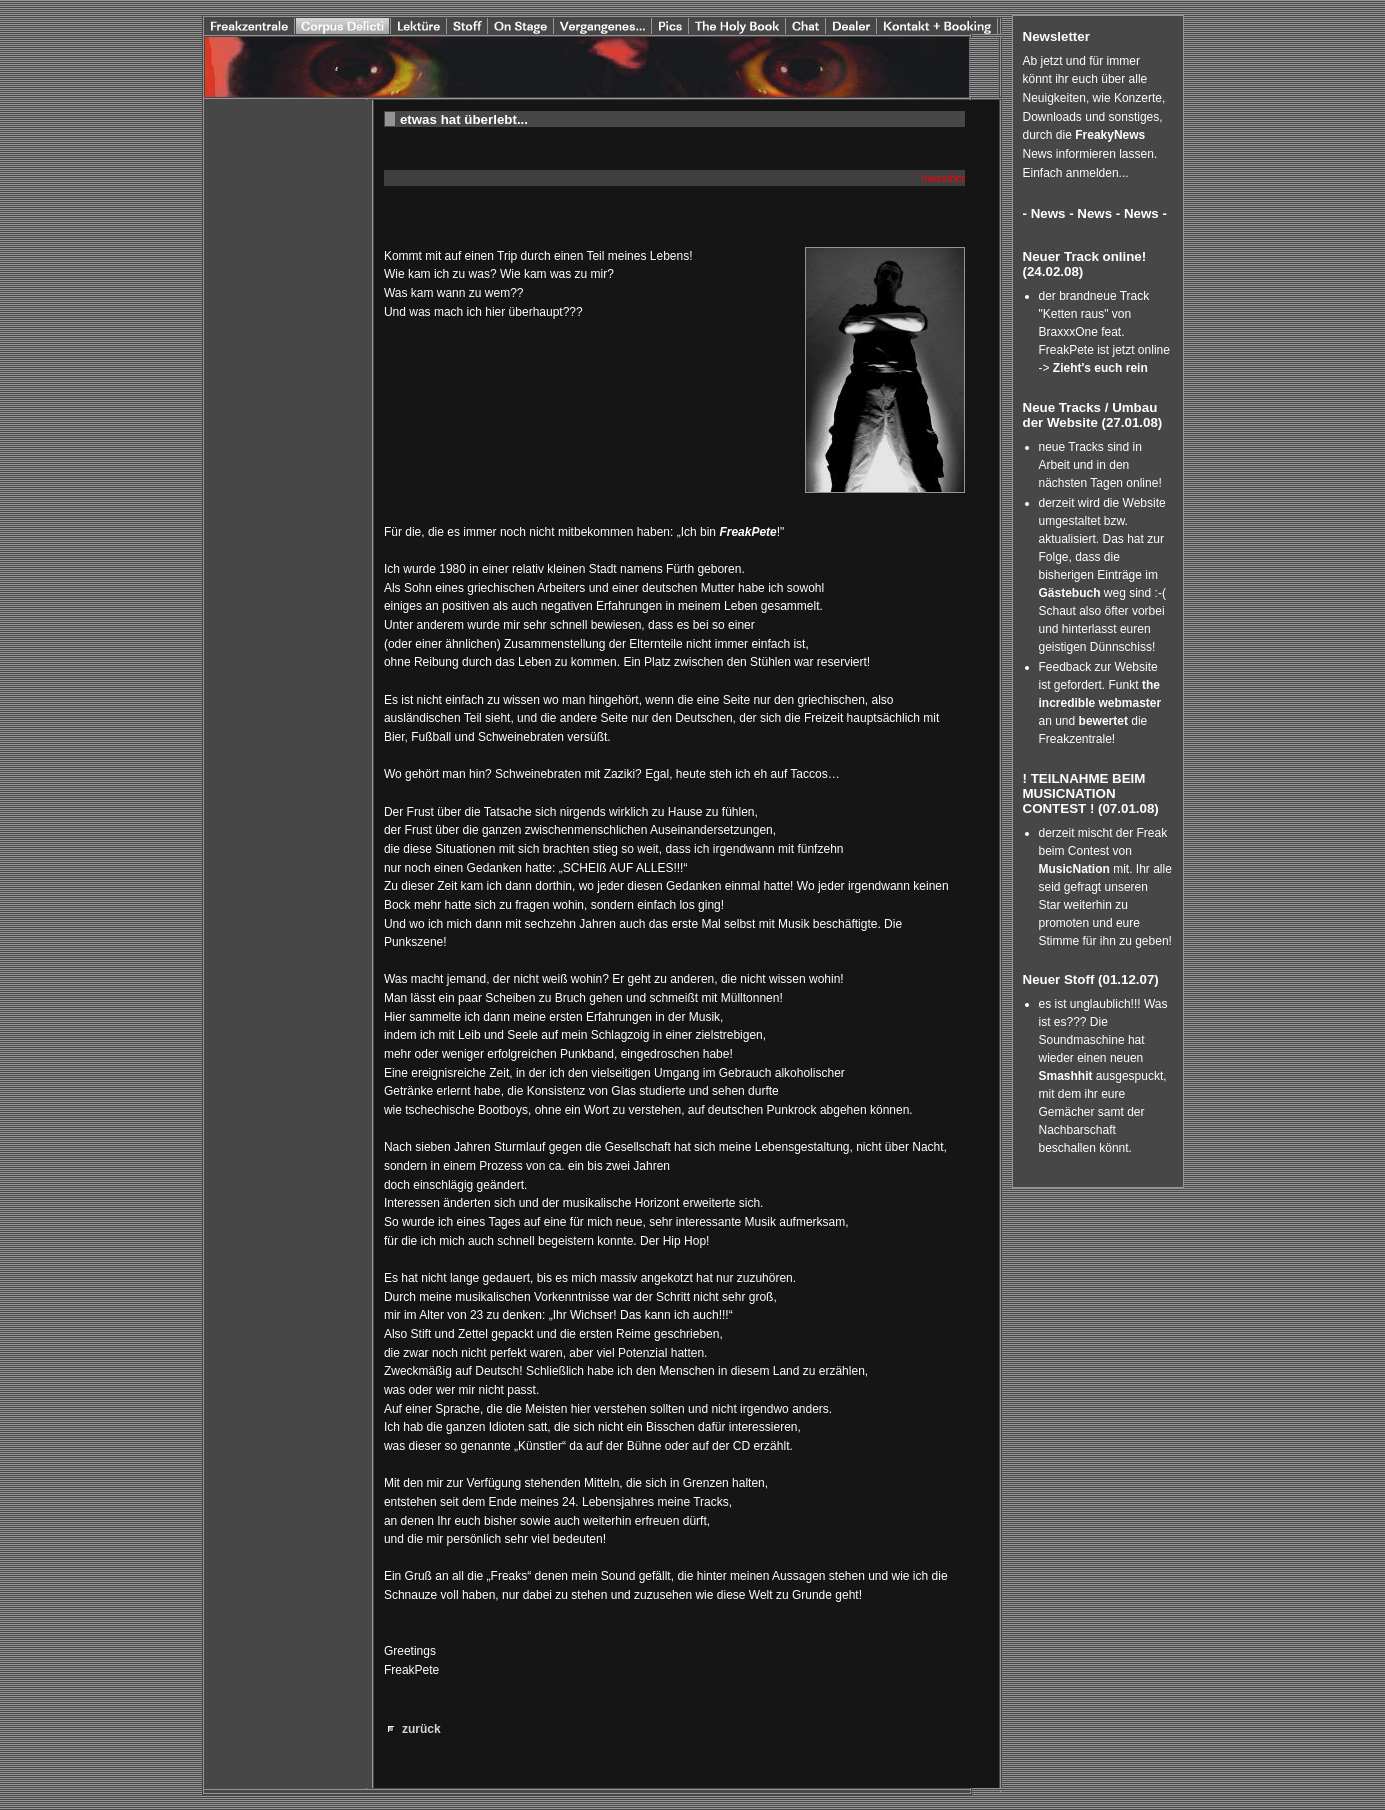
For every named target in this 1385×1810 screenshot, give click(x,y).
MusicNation (1076, 869)
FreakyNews (1110, 135)
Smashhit (1067, 1076)
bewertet (1103, 721)
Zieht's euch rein (1100, 368)
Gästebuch (1070, 593)
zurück (421, 1729)
